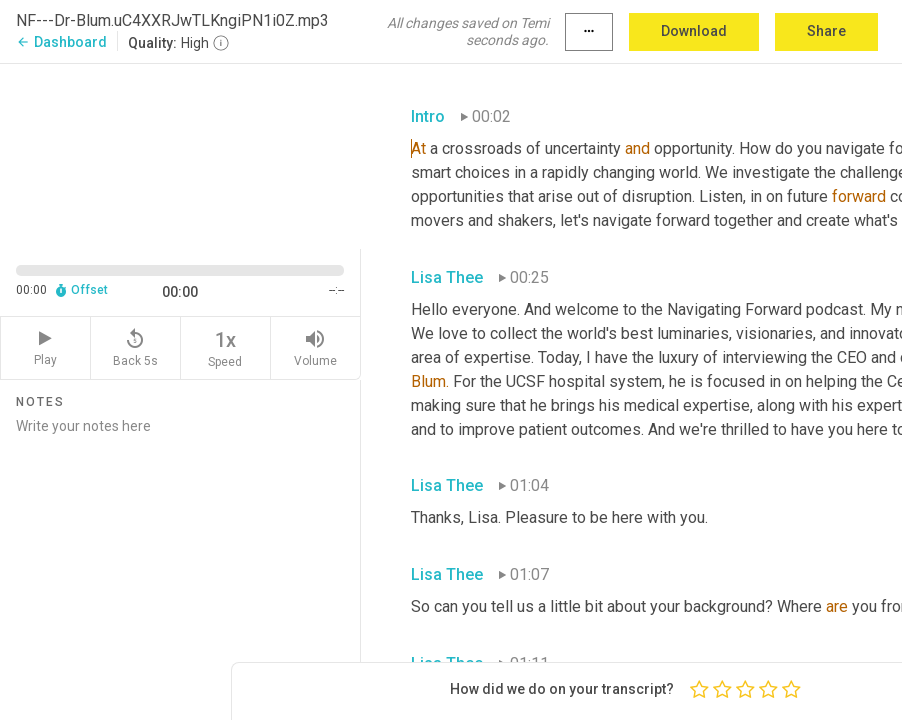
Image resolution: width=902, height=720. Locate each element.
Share (826, 31)
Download (694, 31)
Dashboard (61, 42)
